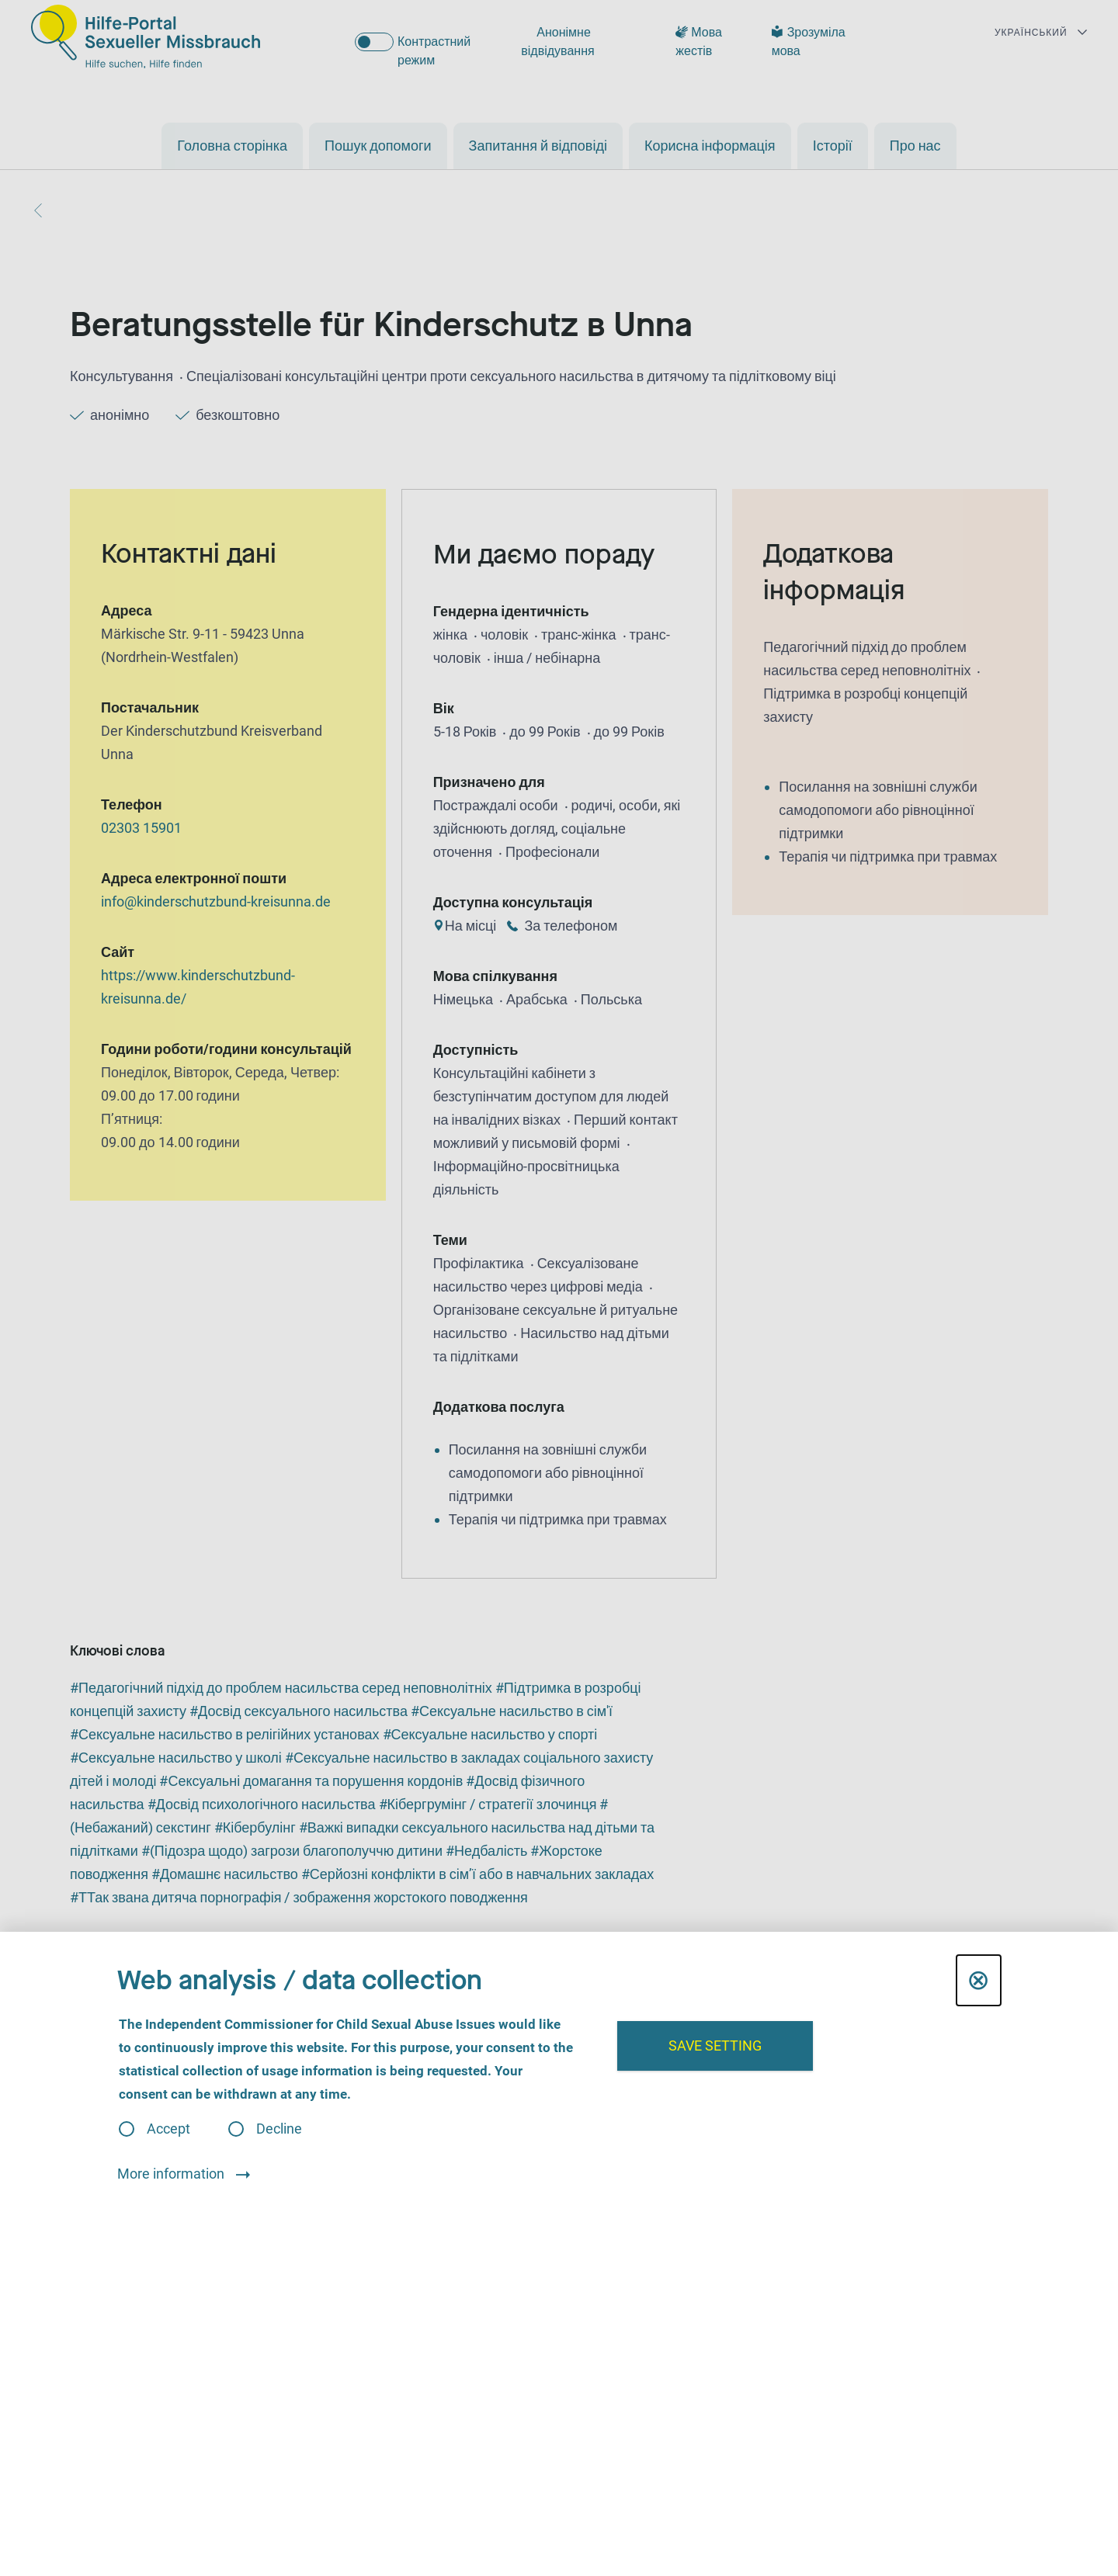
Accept (168, 2129)
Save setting (715, 2045)
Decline (279, 2129)
